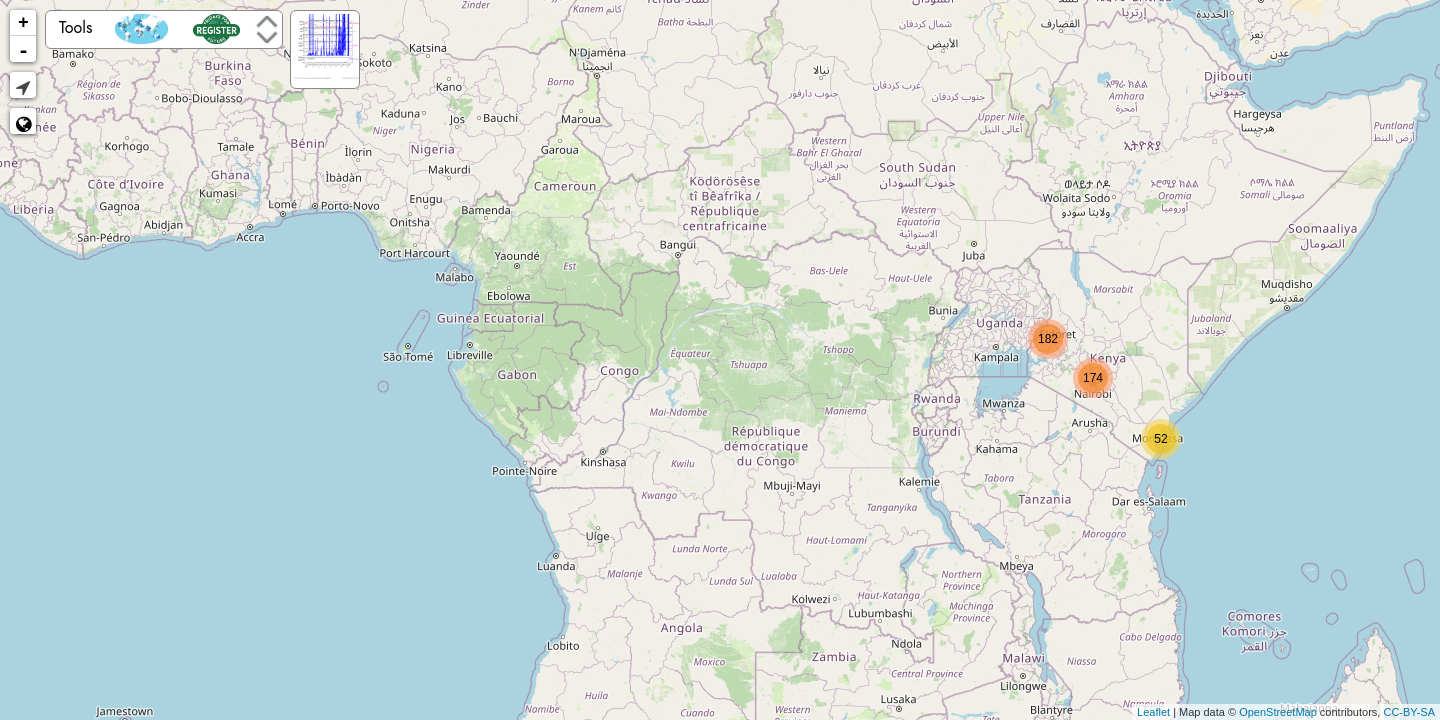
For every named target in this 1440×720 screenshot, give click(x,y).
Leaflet (1153, 712)
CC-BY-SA (1409, 712)
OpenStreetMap (1278, 712)
